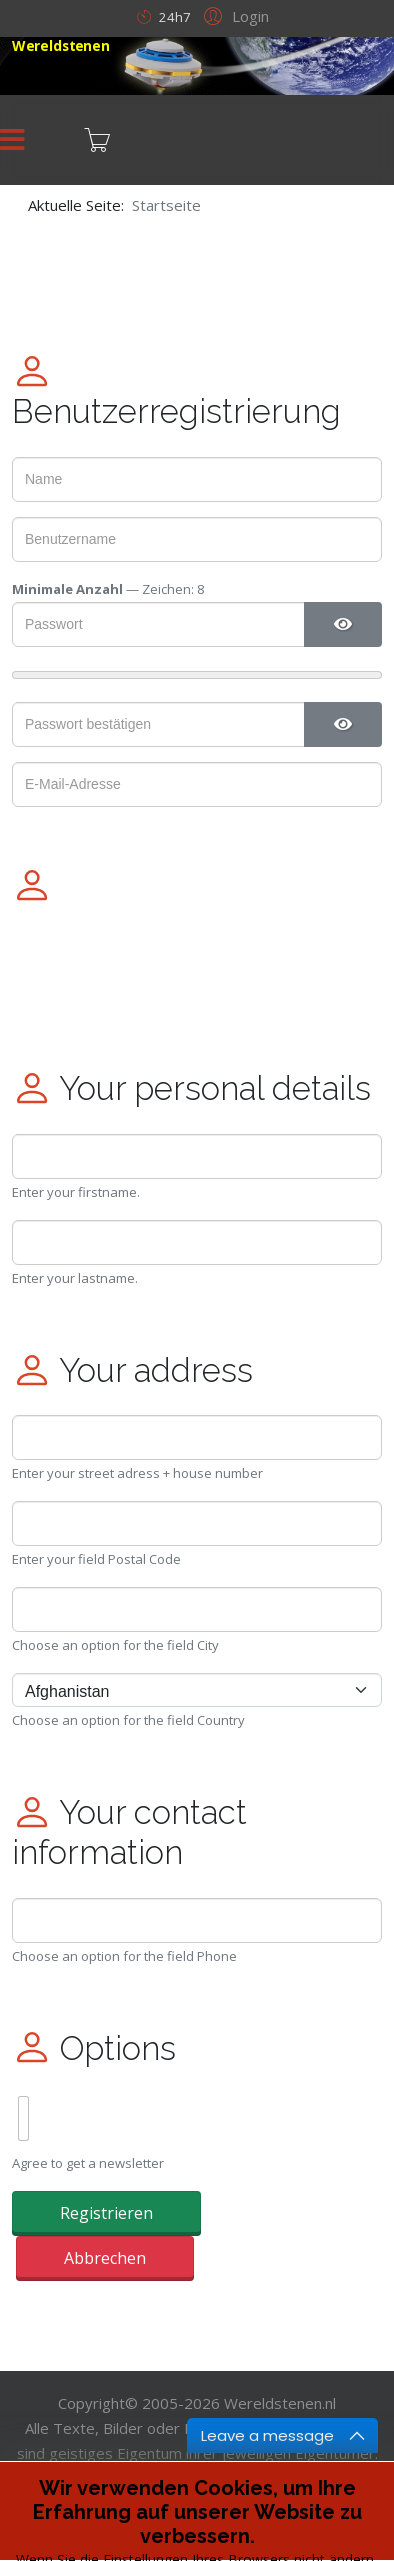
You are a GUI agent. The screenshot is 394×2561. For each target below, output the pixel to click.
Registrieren (106, 2213)
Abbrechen (105, 2258)
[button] (233, 15)
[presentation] (164, 970)
